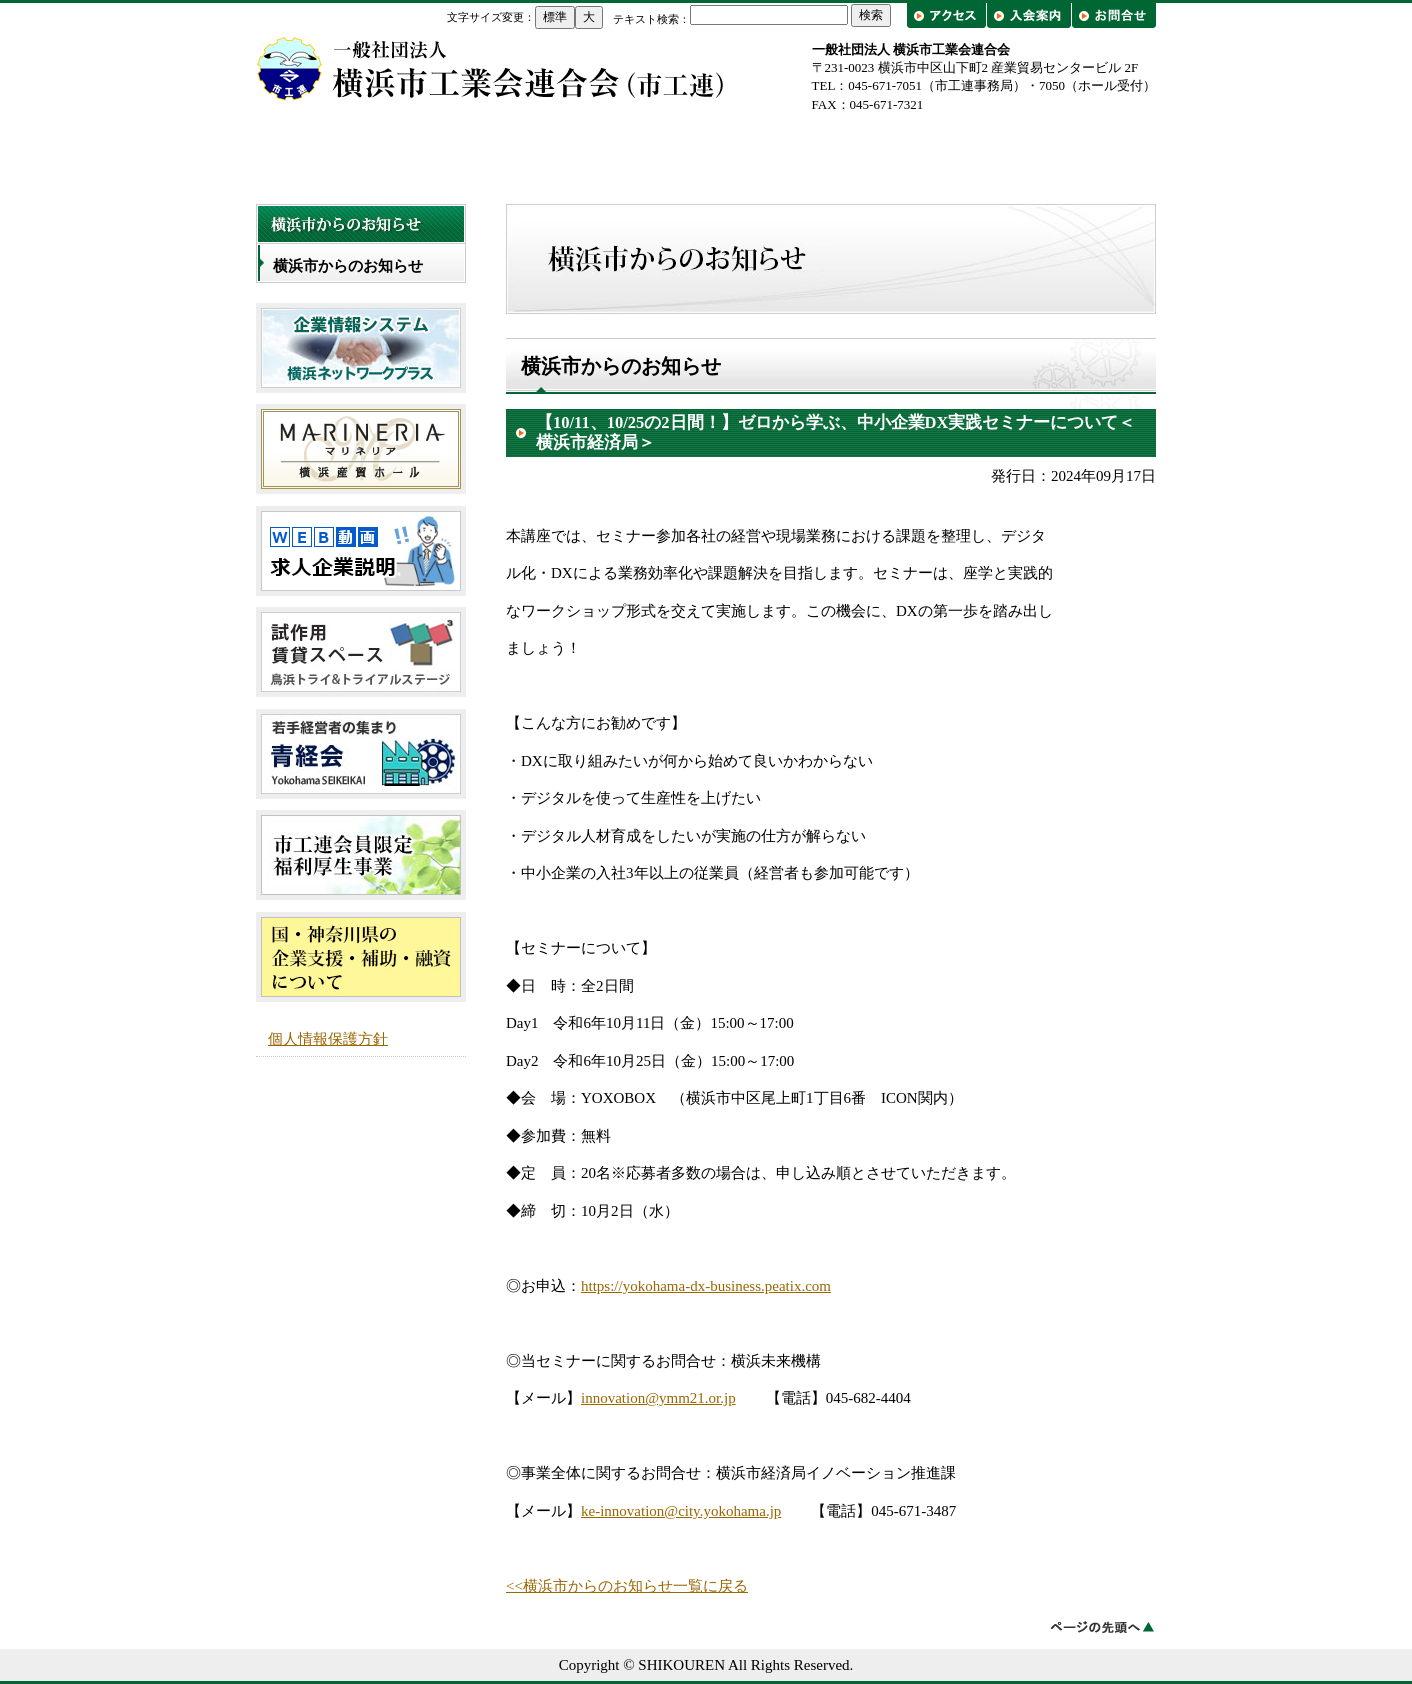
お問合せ (1113, 15)
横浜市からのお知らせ (348, 266)
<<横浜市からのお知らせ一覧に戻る (627, 1586)
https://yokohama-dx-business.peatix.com (706, 1286)
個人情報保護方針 (328, 1039)
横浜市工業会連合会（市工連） (491, 68)
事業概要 (706, 151)
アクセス (948, 15)
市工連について (526, 151)
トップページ (346, 151)
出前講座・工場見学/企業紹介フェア (1066, 151)
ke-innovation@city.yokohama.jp (681, 1511)
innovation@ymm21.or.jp (658, 1398)
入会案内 (1028, 15)
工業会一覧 (886, 151)
